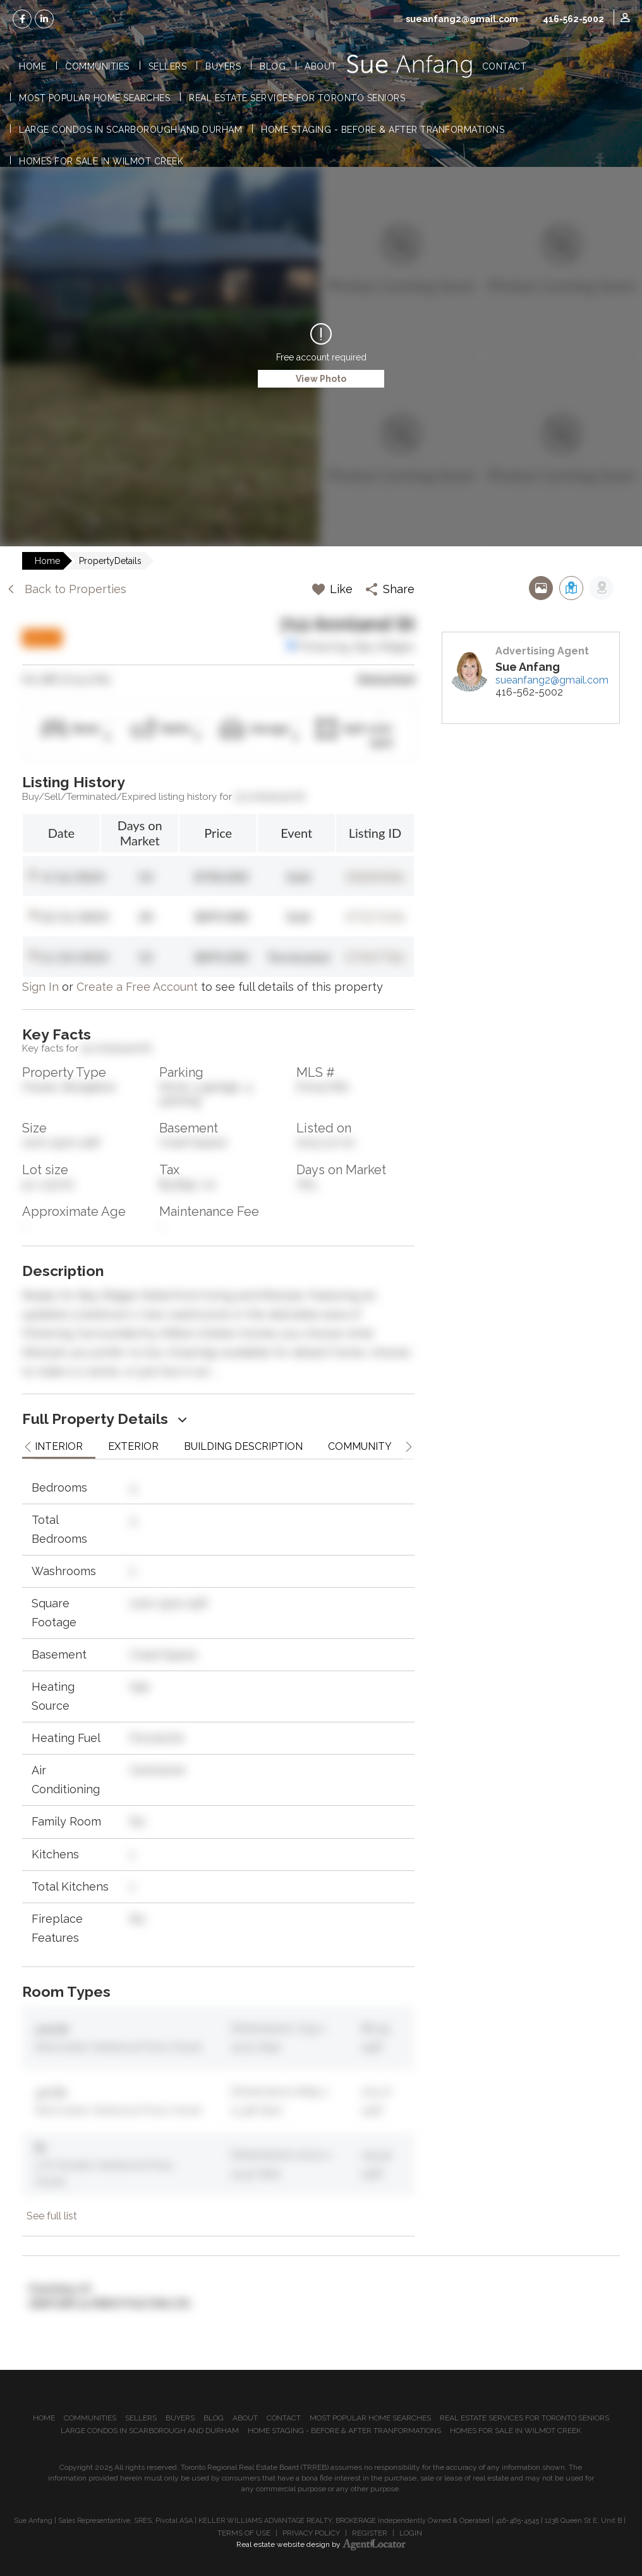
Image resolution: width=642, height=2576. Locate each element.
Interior (59, 1446)
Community (360, 1446)
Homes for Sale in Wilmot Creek (101, 161)
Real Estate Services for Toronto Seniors (297, 98)
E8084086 (375, 876)
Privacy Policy (311, 2533)
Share (390, 589)
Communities (97, 66)
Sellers (167, 66)
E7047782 (375, 956)
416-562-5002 (573, 19)
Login (410, 2533)
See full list (52, 2216)
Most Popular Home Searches (94, 98)
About (321, 66)
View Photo (321, 379)
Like (332, 589)
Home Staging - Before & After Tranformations (382, 130)
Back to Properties (66, 589)
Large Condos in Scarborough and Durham (130, 130)
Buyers (223, 66)
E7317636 (375, 916)
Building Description (243, 1446)
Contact (504, 66)
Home (32, 66)
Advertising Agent (542, 651)
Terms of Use (243, 2533)
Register (369, 2533)
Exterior (133, 1446)
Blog (273, 66)
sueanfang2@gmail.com (462, 19)
